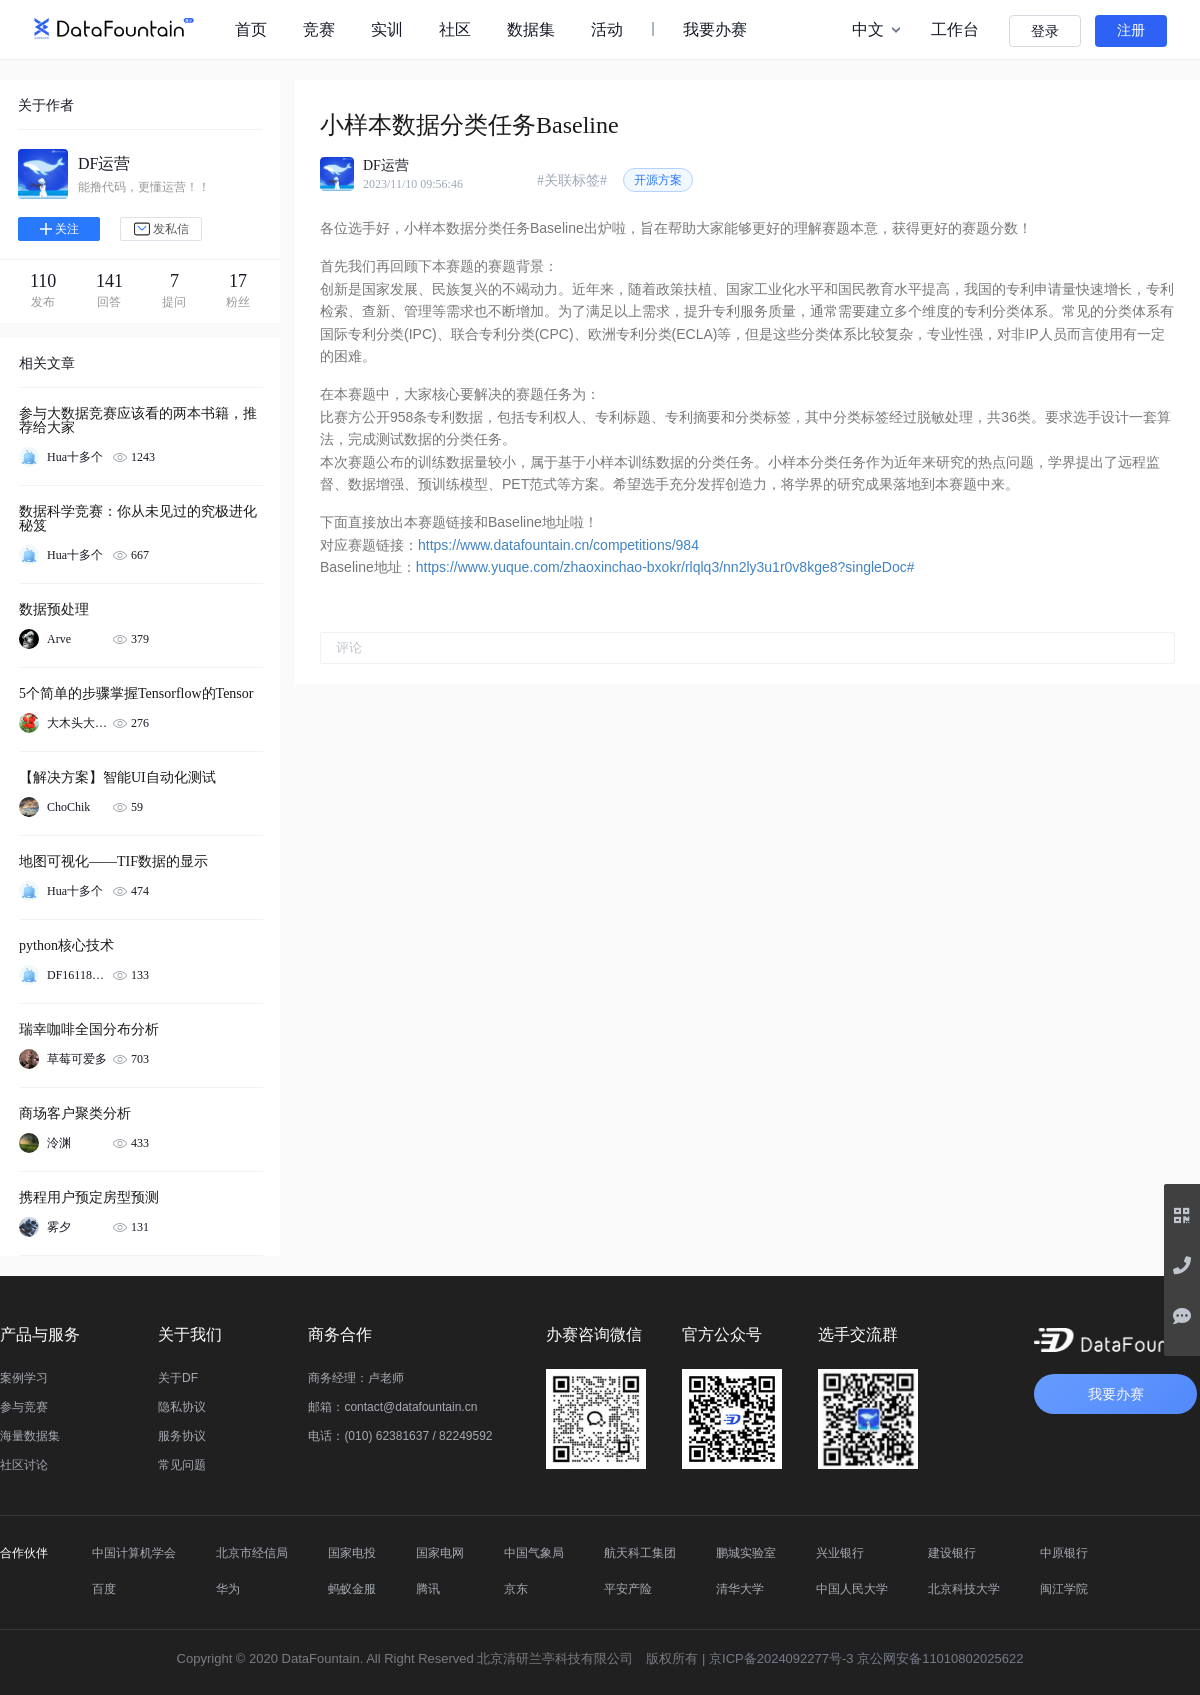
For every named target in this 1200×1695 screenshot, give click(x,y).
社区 (455, 29)
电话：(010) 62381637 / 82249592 (400, 1436)
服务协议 (182, 1436)
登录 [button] (1045, 31)
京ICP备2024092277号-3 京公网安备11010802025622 (866, 1658)
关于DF (178, 1378)
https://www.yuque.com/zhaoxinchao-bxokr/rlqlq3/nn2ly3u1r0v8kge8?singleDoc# (665, 567)
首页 (251, 29)
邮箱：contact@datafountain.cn (392, 1407)
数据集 (531, 29)
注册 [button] (1131, 30)
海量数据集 (30, 1436)
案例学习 (24, 1378)
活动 (607, 29)
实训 (387, 29)
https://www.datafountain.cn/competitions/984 (558, 545)
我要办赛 (715, 29)
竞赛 (319, 29)
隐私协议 (182, 1407)
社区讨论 (24, 1465)
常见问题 (182, 1465)
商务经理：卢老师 (356, 1378)
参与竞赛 (24, 1407)
